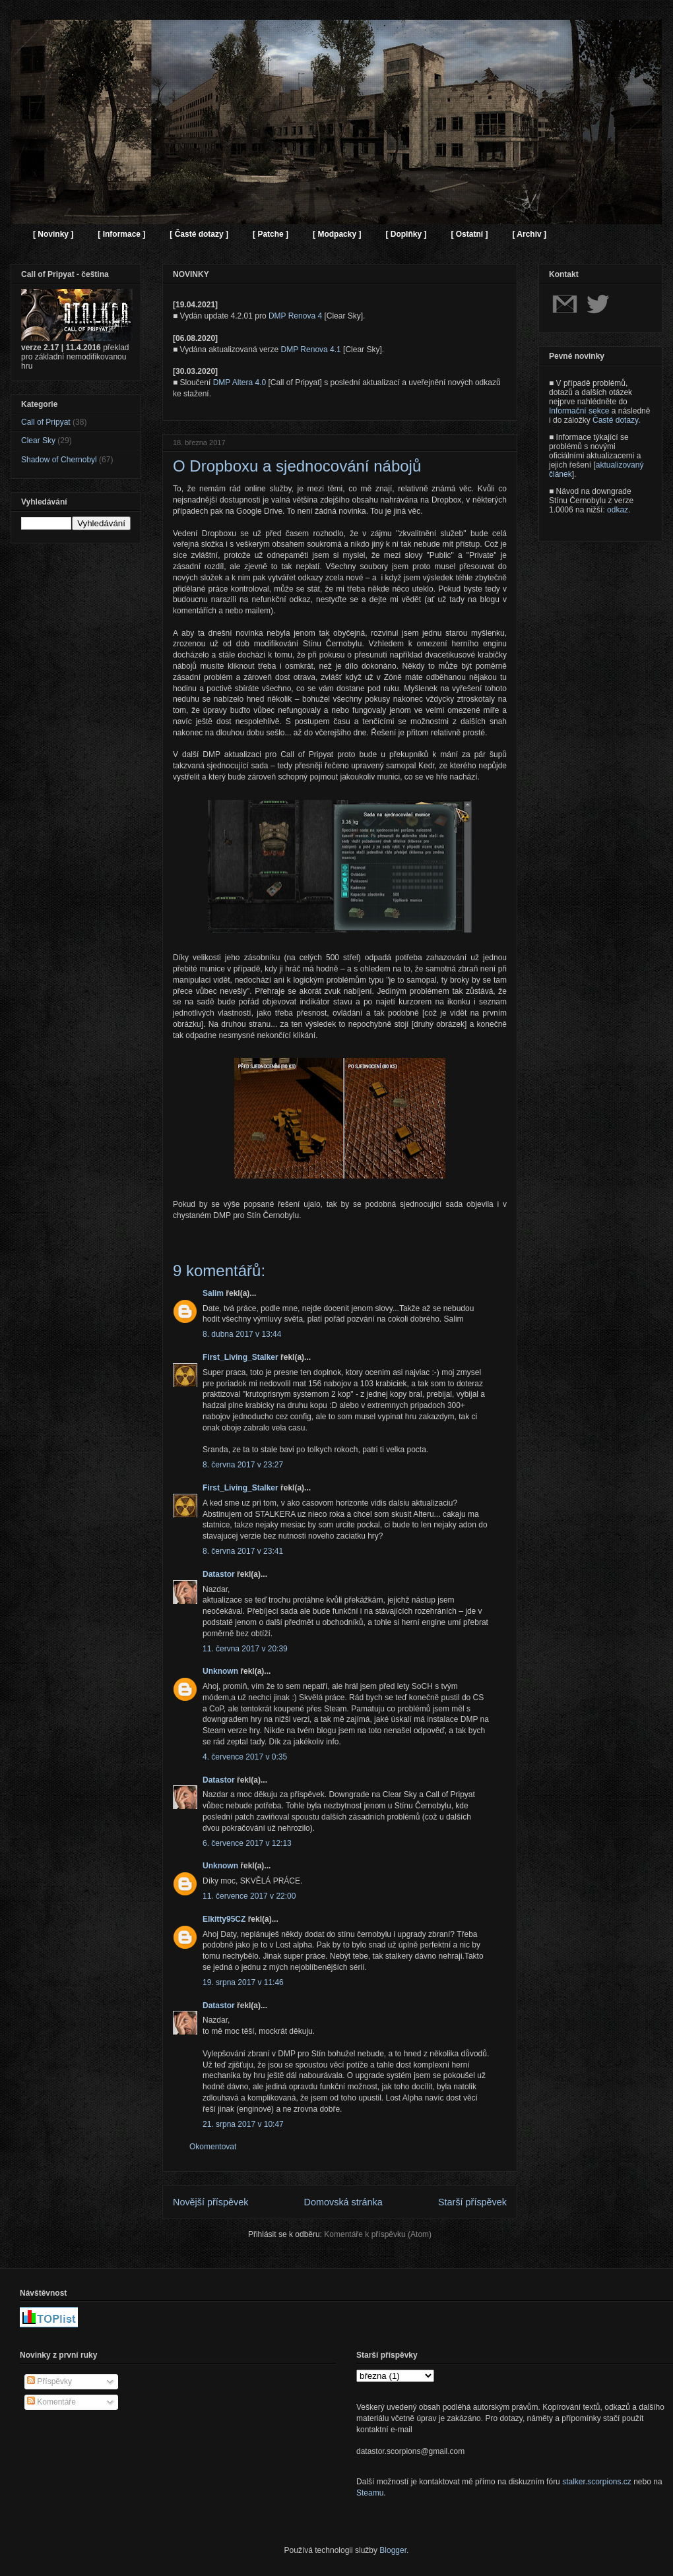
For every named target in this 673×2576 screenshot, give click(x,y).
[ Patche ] (270, 234)
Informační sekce (579, 410)
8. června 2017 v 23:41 (243, 1551)
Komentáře (51, 2402)
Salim (213, 1293)
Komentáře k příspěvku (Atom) (378, 2234)
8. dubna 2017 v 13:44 (242, 1334)
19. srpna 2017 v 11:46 (243, 1982)
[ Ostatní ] (469, 234)
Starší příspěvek (472, 2202)
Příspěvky (49, 2381)
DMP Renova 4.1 (311, 349)
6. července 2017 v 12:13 (247, 1843)
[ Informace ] (121, 234)
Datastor (219, 1574)
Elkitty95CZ (224, 1919)
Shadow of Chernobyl (59, 459)
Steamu (369, 2493)
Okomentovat (212, 2146)
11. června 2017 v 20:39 (245, 1648)
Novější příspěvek (210, 2202)
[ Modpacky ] (337, 234)
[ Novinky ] (53, 234)
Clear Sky (38, 440)
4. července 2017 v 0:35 (245, 1757)
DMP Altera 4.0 (239, 382)
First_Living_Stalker (240, 1357)
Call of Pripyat (46, 422)
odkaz (617, 509)
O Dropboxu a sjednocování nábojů (297, 466)
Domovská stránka (343, 2202)
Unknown (220, 1671)
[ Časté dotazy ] (199, 234)
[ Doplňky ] (405, 234)
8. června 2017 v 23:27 (243, 1464)
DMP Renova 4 (295, 316)
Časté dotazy (615, 420)
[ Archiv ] (529, 234)
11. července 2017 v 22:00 (249, 1896)
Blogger (392, 2550)
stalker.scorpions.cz (596, 2481)
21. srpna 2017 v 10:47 (243, 2124)
